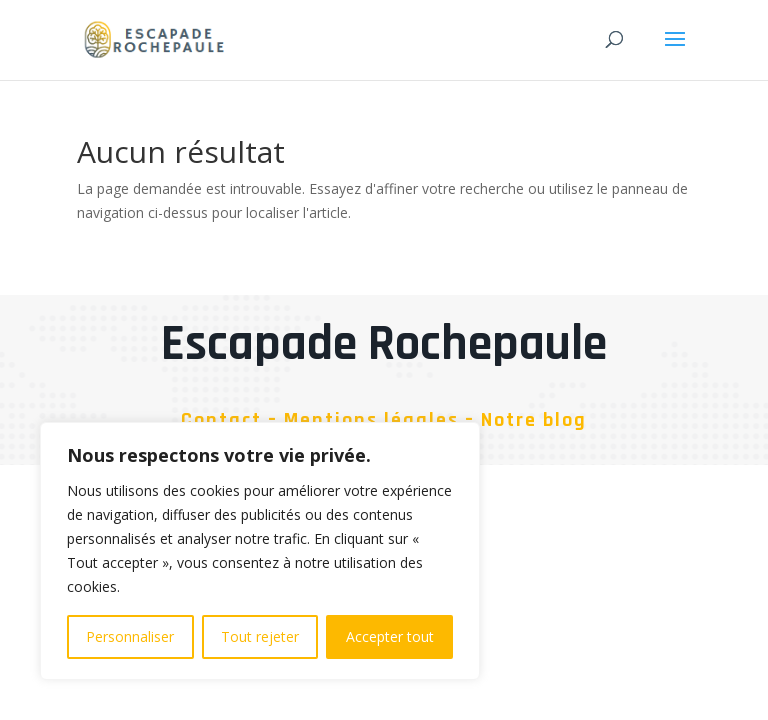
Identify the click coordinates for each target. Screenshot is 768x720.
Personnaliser (130, 636)
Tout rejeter (260, 636)
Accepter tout (390, 636)
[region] (260, 551)
